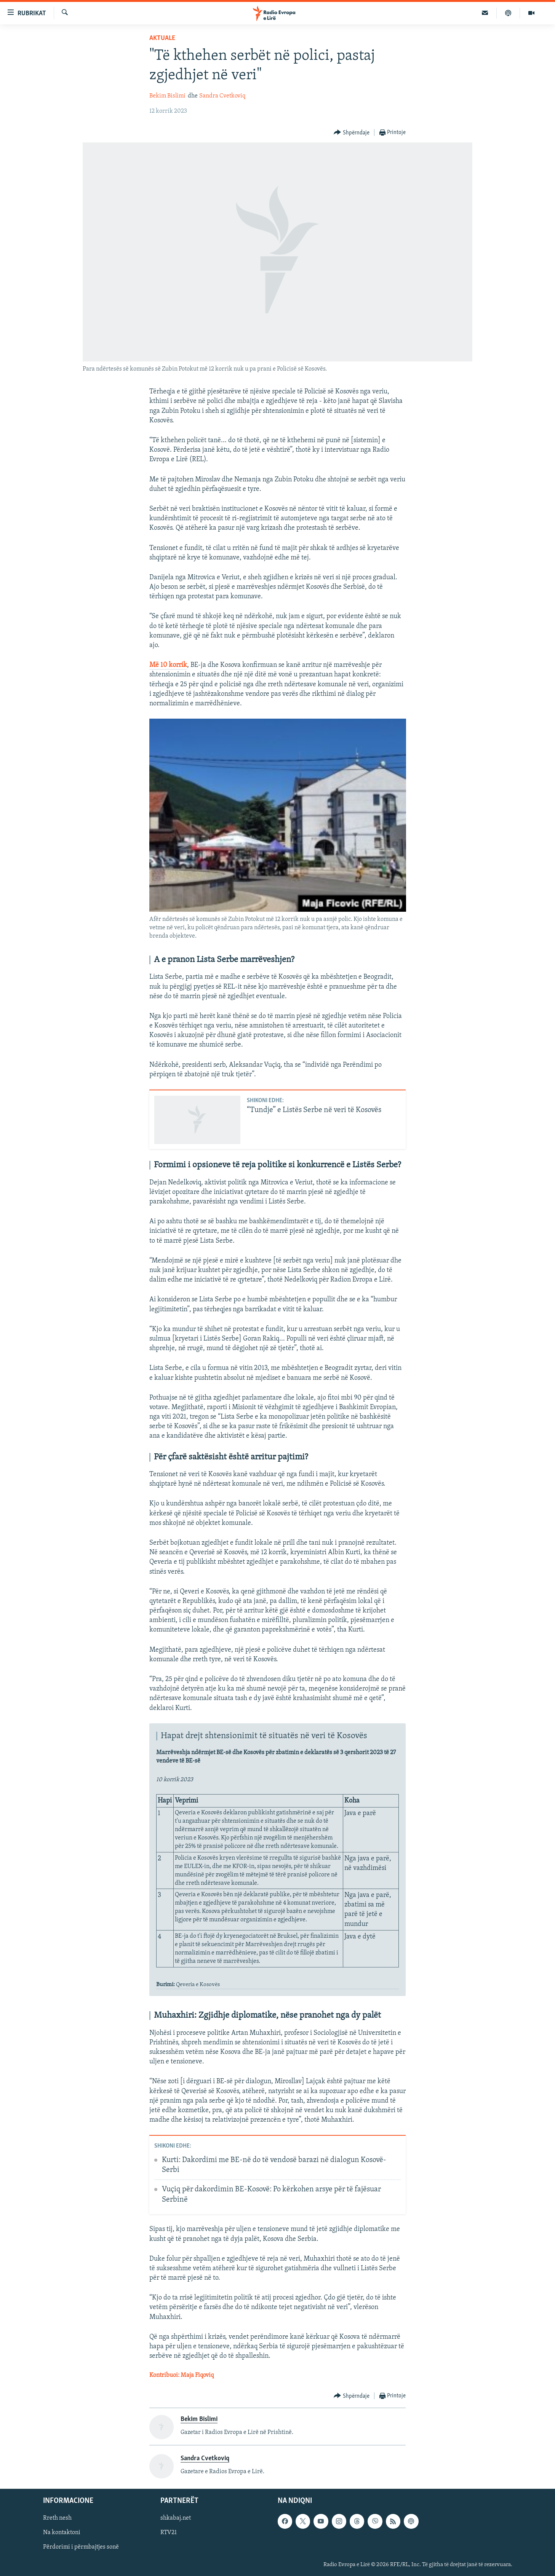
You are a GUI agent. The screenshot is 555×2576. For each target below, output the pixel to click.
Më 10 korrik (168, 665)
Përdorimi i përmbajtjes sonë (81, 2547)
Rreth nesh (57, 2518)
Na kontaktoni (61, 2533)
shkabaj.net (175, 2518)
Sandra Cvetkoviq (222, 96)
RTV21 (168, 2533)
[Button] (351, 133)
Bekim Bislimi (167, 96)
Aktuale (162, 38)
